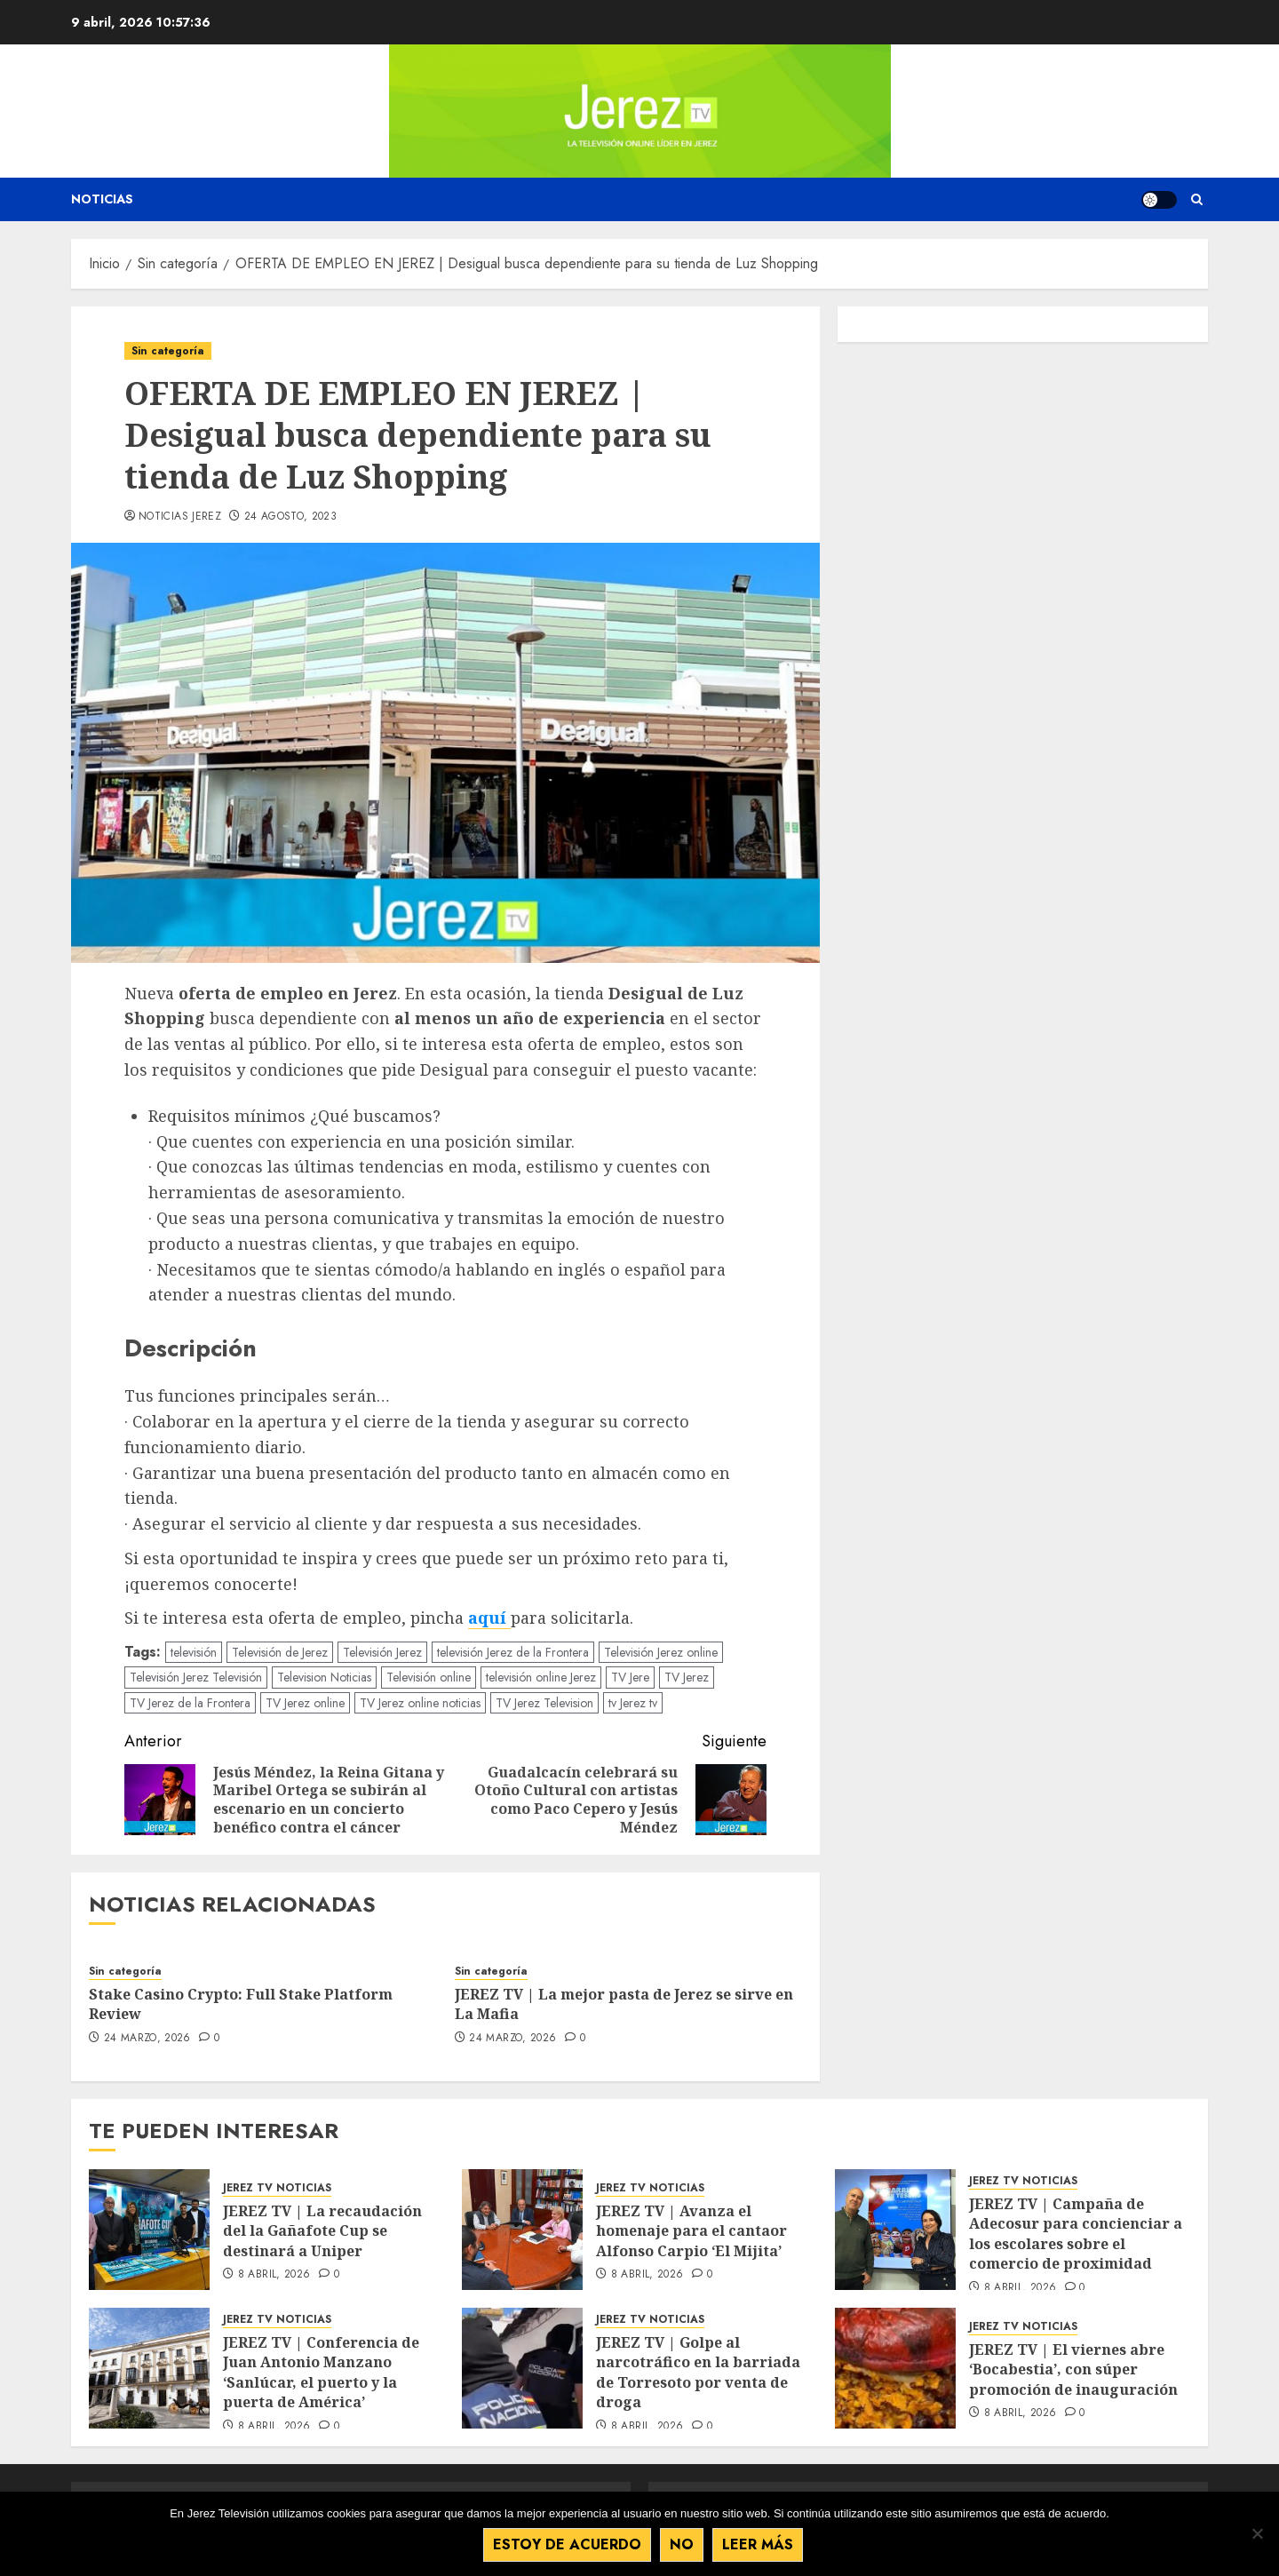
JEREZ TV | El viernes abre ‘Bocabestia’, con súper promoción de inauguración (1073, 2369)
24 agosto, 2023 (290, 517)
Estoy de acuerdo (568, 2545)
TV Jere (630, 1677)
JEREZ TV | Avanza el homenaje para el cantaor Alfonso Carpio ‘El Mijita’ (691, 2231)
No (683, 2545)
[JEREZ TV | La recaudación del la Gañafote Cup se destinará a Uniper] (149, 2229)
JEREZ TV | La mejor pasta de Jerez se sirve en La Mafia (624, 2003)
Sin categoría (167, 351)
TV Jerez (686, 1677)
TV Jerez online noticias (420, 1703)
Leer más (758, 2545)
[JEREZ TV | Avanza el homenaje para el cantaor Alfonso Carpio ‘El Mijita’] (522, 2229)
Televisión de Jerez (280, 1652)
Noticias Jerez (180, 517)
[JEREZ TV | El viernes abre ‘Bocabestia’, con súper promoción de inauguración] (895, 2368)
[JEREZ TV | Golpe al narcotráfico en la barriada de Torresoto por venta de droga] (522, 2368)
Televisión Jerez (382, 1652)
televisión (194, 1652)
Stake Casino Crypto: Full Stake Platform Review (241, 2003)
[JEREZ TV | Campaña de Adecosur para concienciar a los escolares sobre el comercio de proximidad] (895, 2229)
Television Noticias (324, 1677)
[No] (1257, 2534)
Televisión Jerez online (661, 1652)
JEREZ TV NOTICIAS (277, 2188)
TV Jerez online (305, 1703)
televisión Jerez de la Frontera (513, 1652)
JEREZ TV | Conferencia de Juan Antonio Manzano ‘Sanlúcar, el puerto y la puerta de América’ (321, 2372)
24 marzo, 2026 (147, 2038)
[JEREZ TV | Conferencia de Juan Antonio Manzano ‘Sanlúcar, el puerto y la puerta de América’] (149, 2368)
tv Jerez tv (632, 1703)
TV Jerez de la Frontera (190, 1703)
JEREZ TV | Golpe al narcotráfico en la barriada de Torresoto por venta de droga (698, 2372)
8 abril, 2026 (274, 2275)
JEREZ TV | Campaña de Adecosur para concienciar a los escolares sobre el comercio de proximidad (1075, 2233)
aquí (489, 1617)
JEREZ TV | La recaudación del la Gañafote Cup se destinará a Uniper (322, 2231)
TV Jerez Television (544, 1703)
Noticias (102, 199)
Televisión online (428, 1677)
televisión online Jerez (541, 1677)
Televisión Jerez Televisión (196, 1677)
